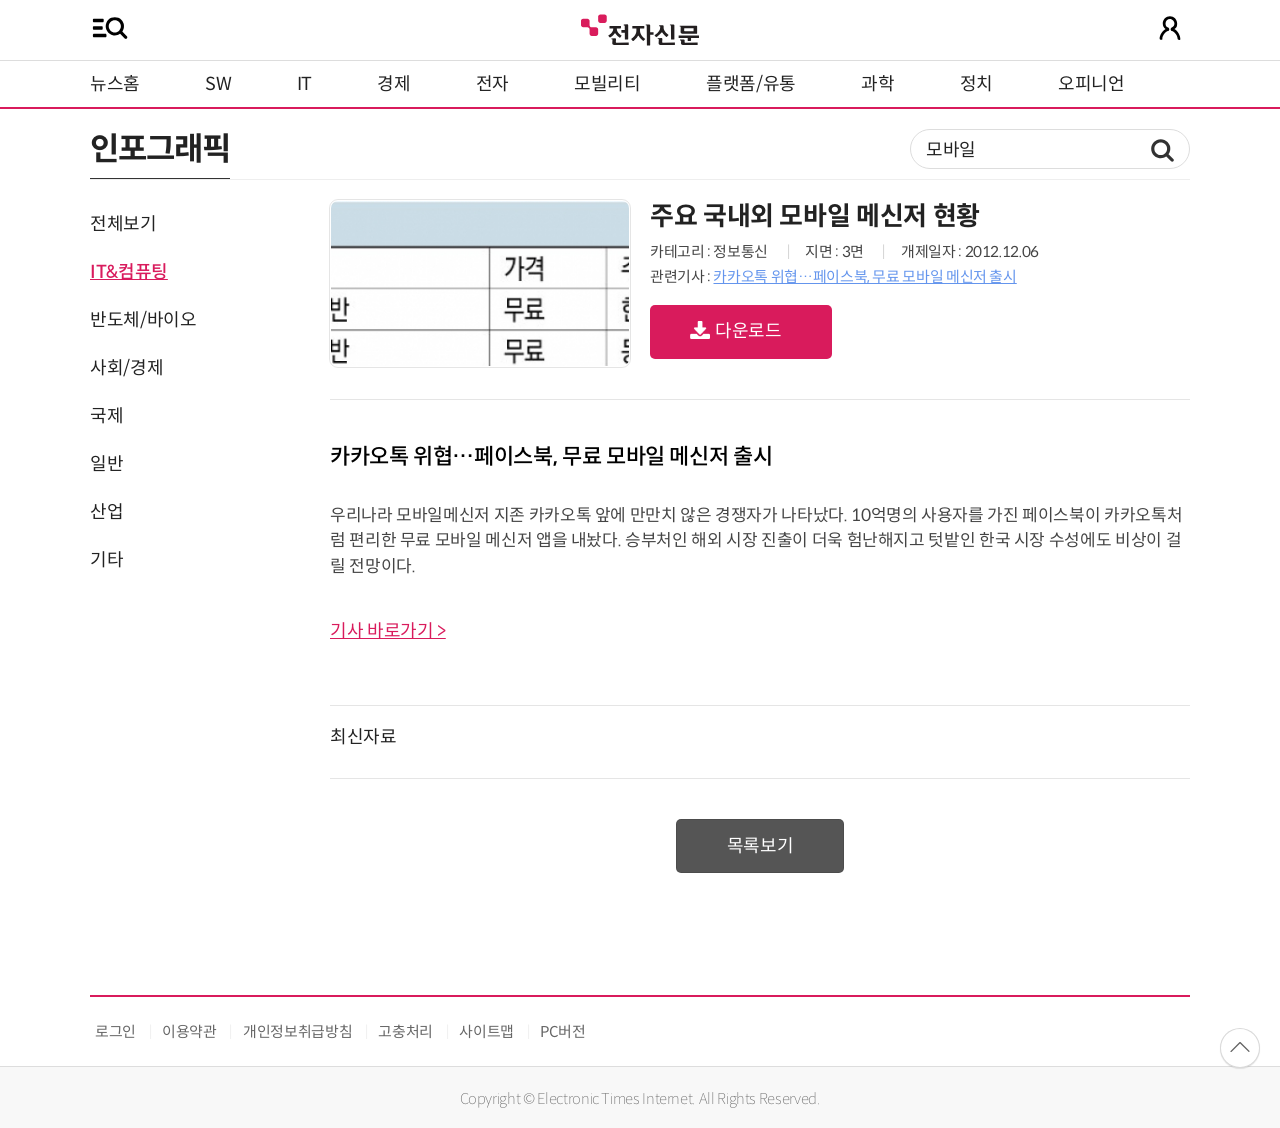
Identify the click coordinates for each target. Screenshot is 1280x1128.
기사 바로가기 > (388, 631)
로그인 (115, 1031)
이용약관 (189, 1031)
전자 (492, 84)
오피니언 (1091, 84)
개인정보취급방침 (297, 1031)
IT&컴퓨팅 (129, 272)
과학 (877, 84)
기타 (106, 560)
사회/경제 (126, 368)
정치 (976, 84)
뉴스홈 (115, 84)
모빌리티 (607, 84)
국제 (106, 416)
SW (218, 84)
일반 (106, 464)
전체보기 (123, 224)
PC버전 (563, 1031)
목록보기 (760, 846)
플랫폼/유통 (751, 84)
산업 (106, 512)
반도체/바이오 (143, 320)
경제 (393, 84)
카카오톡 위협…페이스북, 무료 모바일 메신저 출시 (864, 276)
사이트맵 (486, 1031)
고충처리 (405, 1031)
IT (304, 84)
